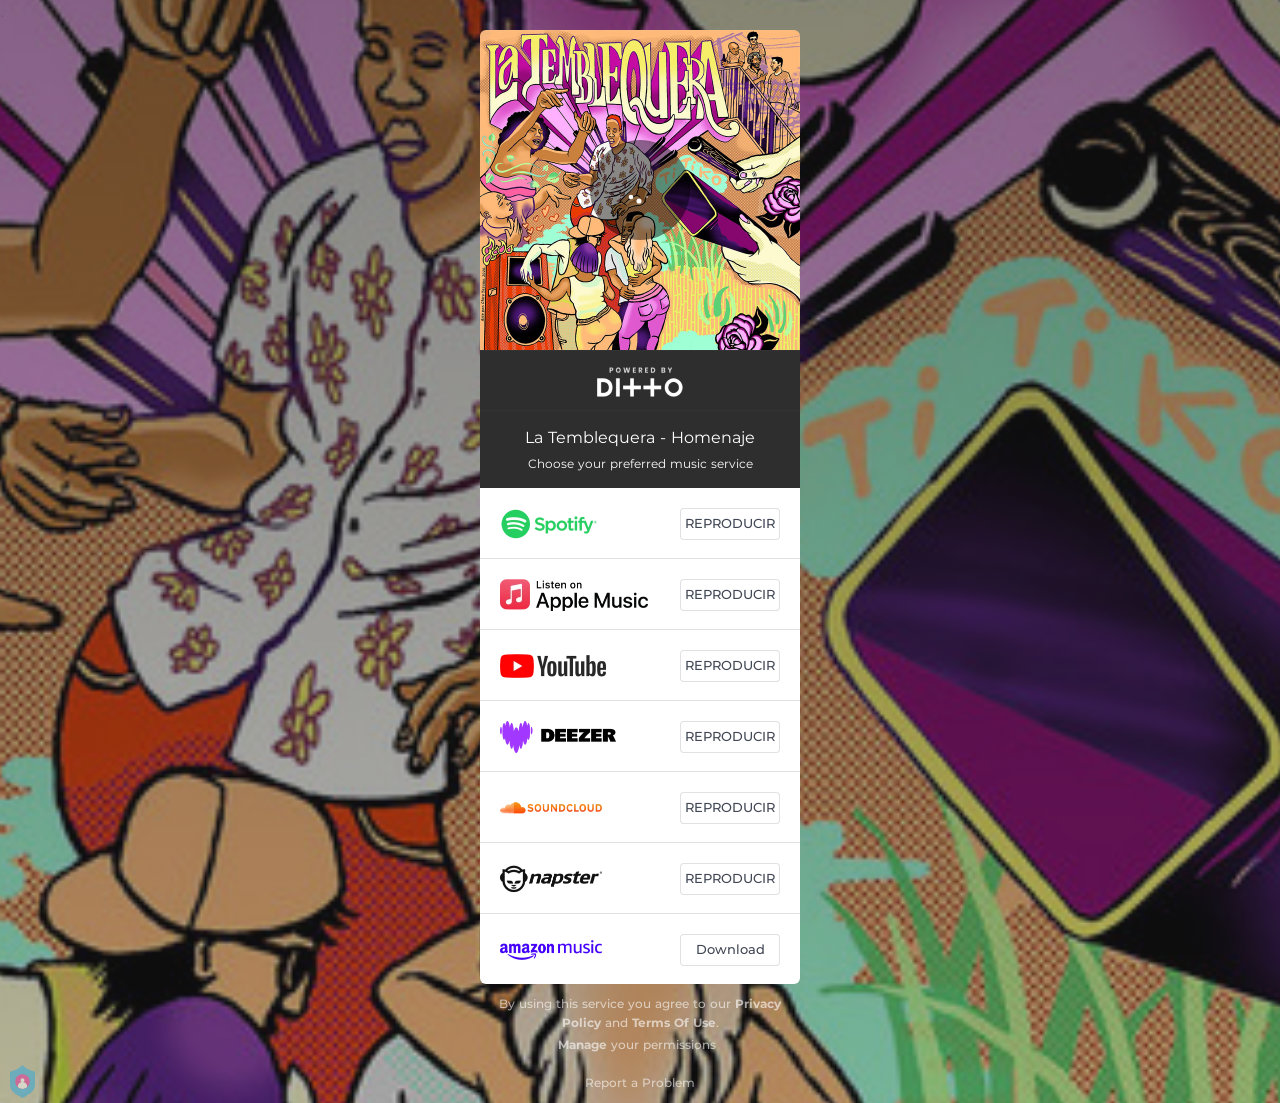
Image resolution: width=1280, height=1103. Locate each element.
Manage (582, 1044)
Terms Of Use (674, 1022)
